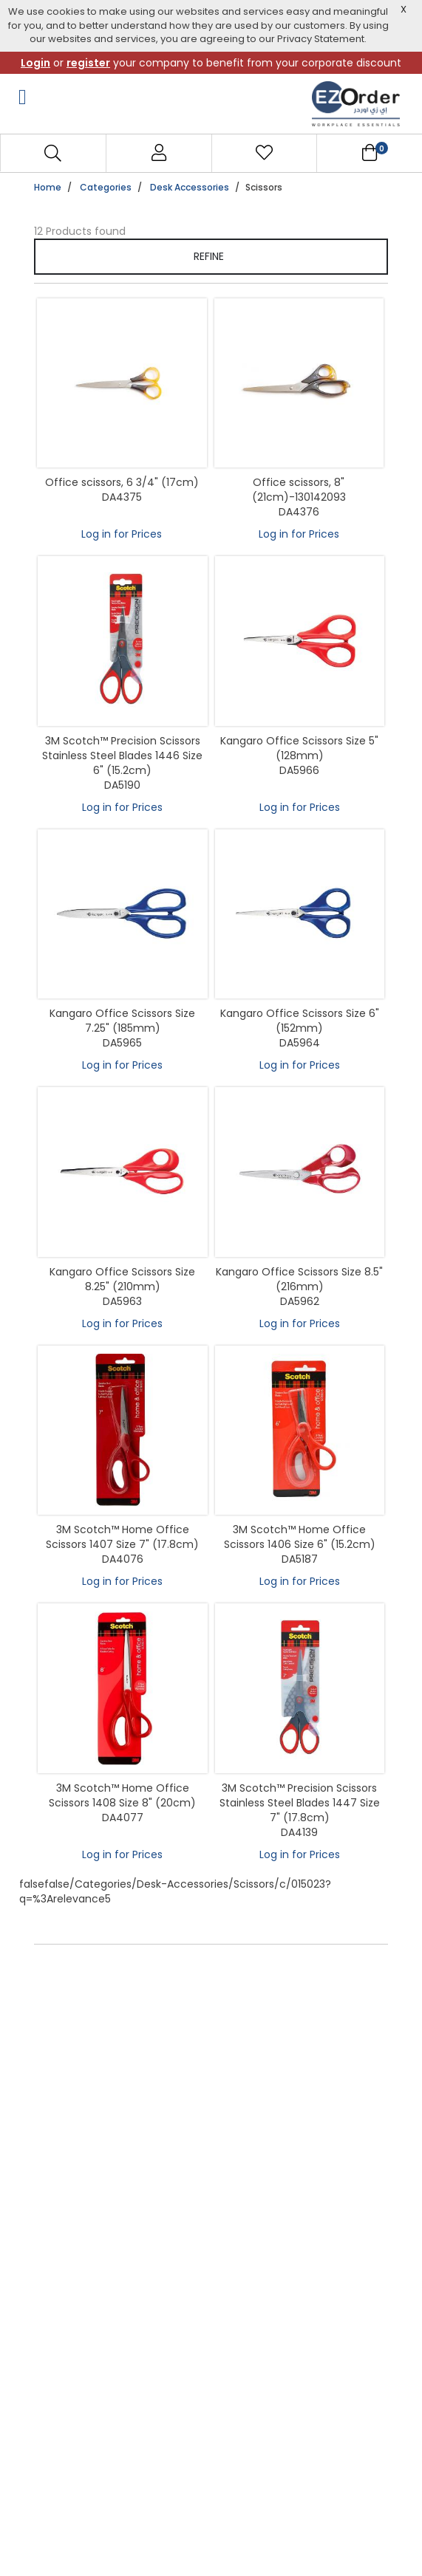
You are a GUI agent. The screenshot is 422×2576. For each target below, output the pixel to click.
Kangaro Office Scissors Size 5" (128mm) (299, 748)
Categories (106, 187)
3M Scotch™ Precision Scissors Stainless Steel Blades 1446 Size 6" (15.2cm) (122, 755)
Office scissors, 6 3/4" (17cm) (122, 482)
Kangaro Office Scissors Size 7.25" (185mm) (122, 1020)
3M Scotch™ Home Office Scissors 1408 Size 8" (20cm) (122, 1795)
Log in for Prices (121, 534)
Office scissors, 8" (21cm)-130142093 (299, 489)
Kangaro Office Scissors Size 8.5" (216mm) (299, 1279)
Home (47, 187)
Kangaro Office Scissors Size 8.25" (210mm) (122, 1279)
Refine (209, 256)
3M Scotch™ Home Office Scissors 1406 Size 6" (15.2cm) (299, 1537)
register (88, 62)
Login (35, 62)
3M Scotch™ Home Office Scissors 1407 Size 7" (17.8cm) (122, 1537)
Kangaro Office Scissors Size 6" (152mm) (299, 1020)
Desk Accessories (189, 187)
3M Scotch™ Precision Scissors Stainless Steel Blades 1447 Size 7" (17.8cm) (299, 1803)
